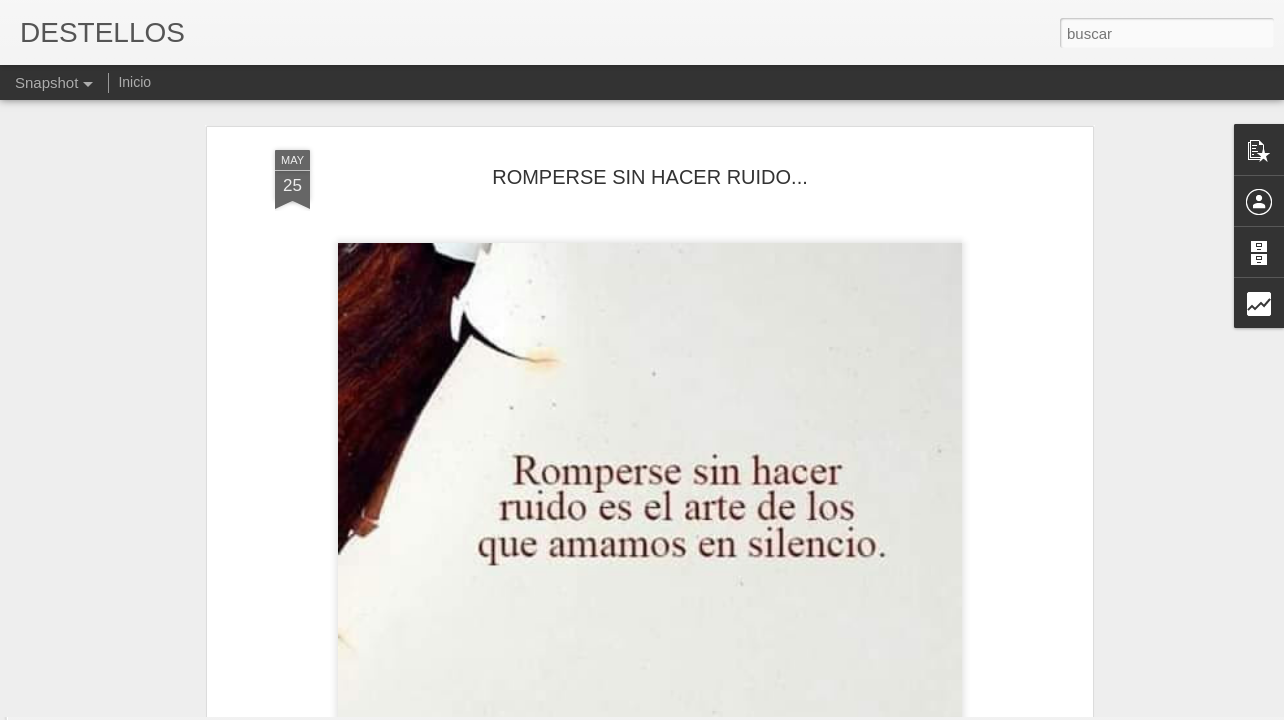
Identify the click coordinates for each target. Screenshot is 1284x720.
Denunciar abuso (786, 709)
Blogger (719, 709)
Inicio (134, 82)
